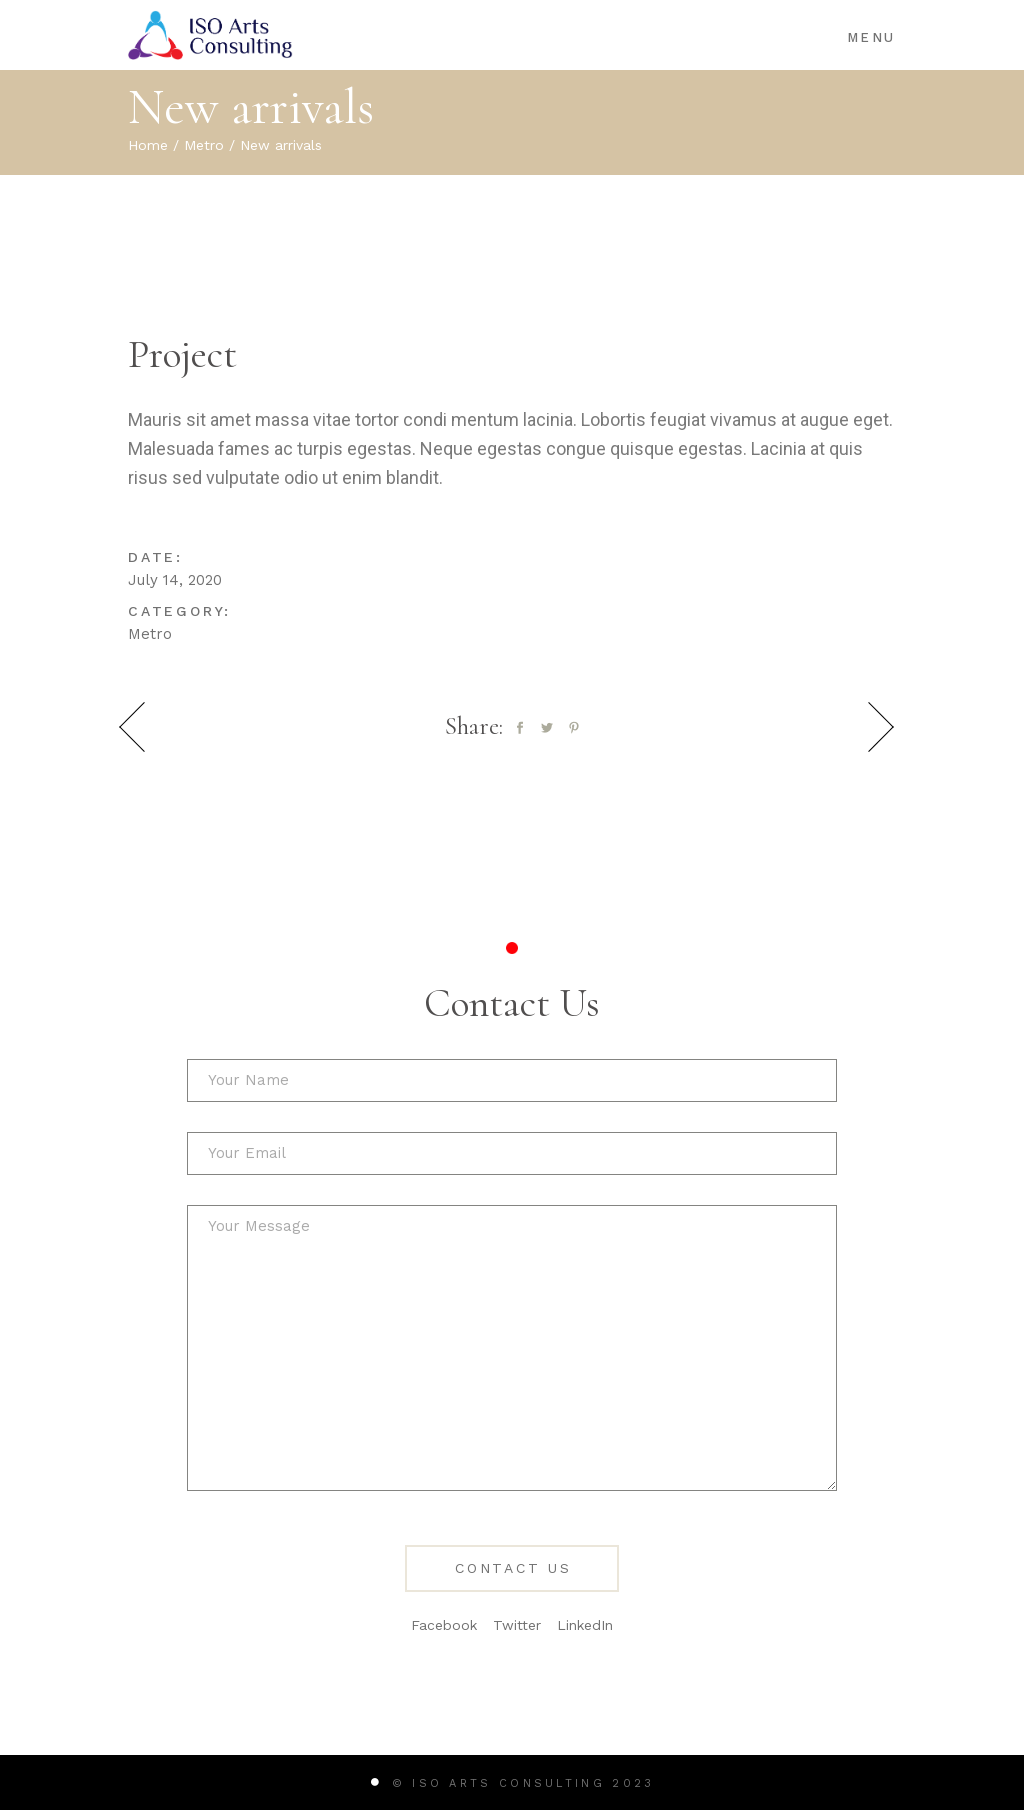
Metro (150, 634)
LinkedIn (585, 1625)
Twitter (517, 1625)
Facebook (444, 1625)
